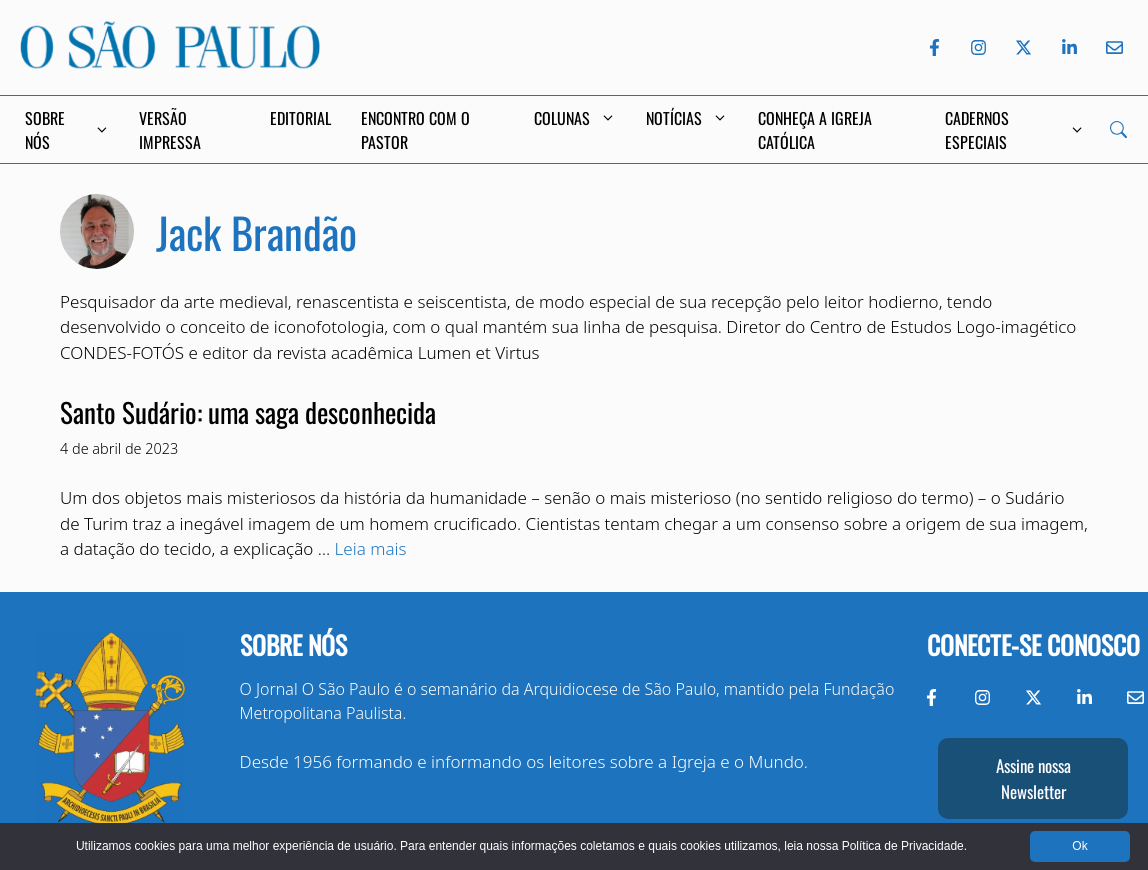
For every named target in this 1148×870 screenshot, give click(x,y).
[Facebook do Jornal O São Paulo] (934, 47)
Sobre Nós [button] (67, 130)
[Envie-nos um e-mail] (1111, 47)
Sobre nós (293, 644)
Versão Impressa (170, 130)
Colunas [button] (575, 118)
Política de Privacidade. (904, 846)
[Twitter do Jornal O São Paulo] (1023, 47)
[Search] (1118, 129)
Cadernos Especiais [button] (1014, 130)
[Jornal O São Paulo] (170, 62)
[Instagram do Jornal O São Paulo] (978, 47)
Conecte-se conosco (1033, 644)
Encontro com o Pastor (415, 130)
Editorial (300, 118)
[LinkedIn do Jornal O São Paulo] (1069, 47)
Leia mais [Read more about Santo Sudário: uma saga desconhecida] (371, 548)
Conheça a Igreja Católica (815, 130)
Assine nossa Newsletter (1033, 778)
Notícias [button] (687, 118)
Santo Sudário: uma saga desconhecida (248, 412)
